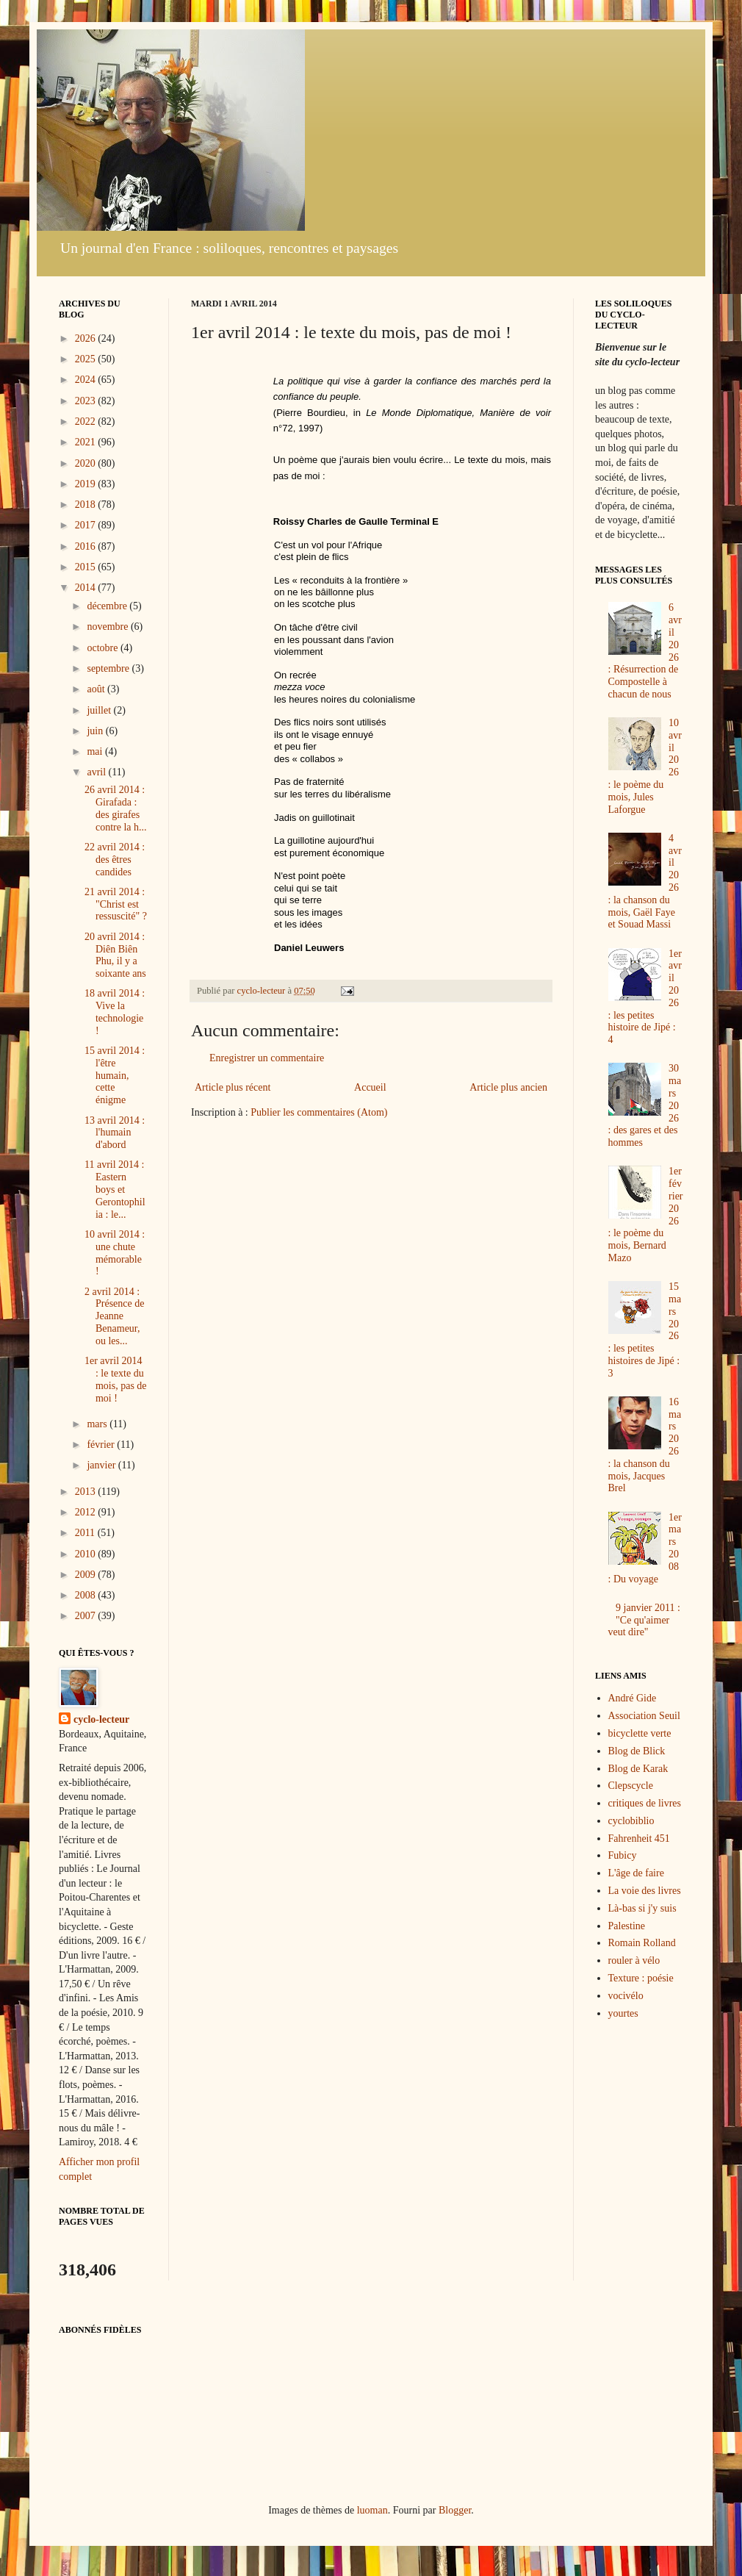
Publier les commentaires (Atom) (319, 1112)
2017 (86, 525)
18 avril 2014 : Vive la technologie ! (114, 1012)
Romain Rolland (642, 1942)
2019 (86, 483)
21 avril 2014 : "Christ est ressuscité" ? (115, 904)
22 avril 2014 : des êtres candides (114, 860)
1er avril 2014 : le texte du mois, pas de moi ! (115, 1379)
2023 (86, 400)
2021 (86, 442)
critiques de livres (645, 1803)
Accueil (370, 1087)
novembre (108, 626)
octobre (103, 647)
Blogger (455, 2510)
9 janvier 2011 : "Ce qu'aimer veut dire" (644, 1620)
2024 (86, 379)
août (97, 689)
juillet (100, 710)
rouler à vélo (634, 1960)
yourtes (623, 2013)
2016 (86, 546)
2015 (86, 567)
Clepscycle (630, 1785)
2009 (86, 1574)
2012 (86, 1512)
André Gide (632, 1698)
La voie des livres (644, 1890)
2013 (86, 1491)
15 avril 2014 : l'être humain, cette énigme (114, 1075)
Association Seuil (644, 1715)
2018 (86, 504)
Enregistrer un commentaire (266, 1057)
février (102, 1444)
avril (97, 772)
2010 (86, 1554)
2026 (86, 338)
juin (96, 730)
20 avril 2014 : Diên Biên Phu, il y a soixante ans (115, 955)
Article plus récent (232, 1087)
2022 (86, 421)
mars (98, 1423)
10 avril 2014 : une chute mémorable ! (114, 1253)
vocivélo (626, 1995)
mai (96, 751)
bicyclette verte (639, 1733)
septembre (109, 668)
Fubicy (622, 1855)
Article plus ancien (508, 1087)
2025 (86, 359)
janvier (102, 1465)
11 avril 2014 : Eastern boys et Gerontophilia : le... (114, 1189)
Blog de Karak (638, 1768)
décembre (108, 605)
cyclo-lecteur (101, 1719)
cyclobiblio (631, 1820)
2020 (86, 463)
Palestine (627, 1925)
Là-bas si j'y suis (642, 1908)
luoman (372, 2510)
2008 (86, 1595)
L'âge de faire (636, 1873)
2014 (86, 587)
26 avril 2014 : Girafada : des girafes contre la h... (115, 808)
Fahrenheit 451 (639, 1838)
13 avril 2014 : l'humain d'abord (114, 1133)
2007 (86, 1615)
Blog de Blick (637, 1751)
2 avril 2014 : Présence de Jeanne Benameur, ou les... (114, 1316)
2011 (86, 1532)
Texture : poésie (641, 1978)
